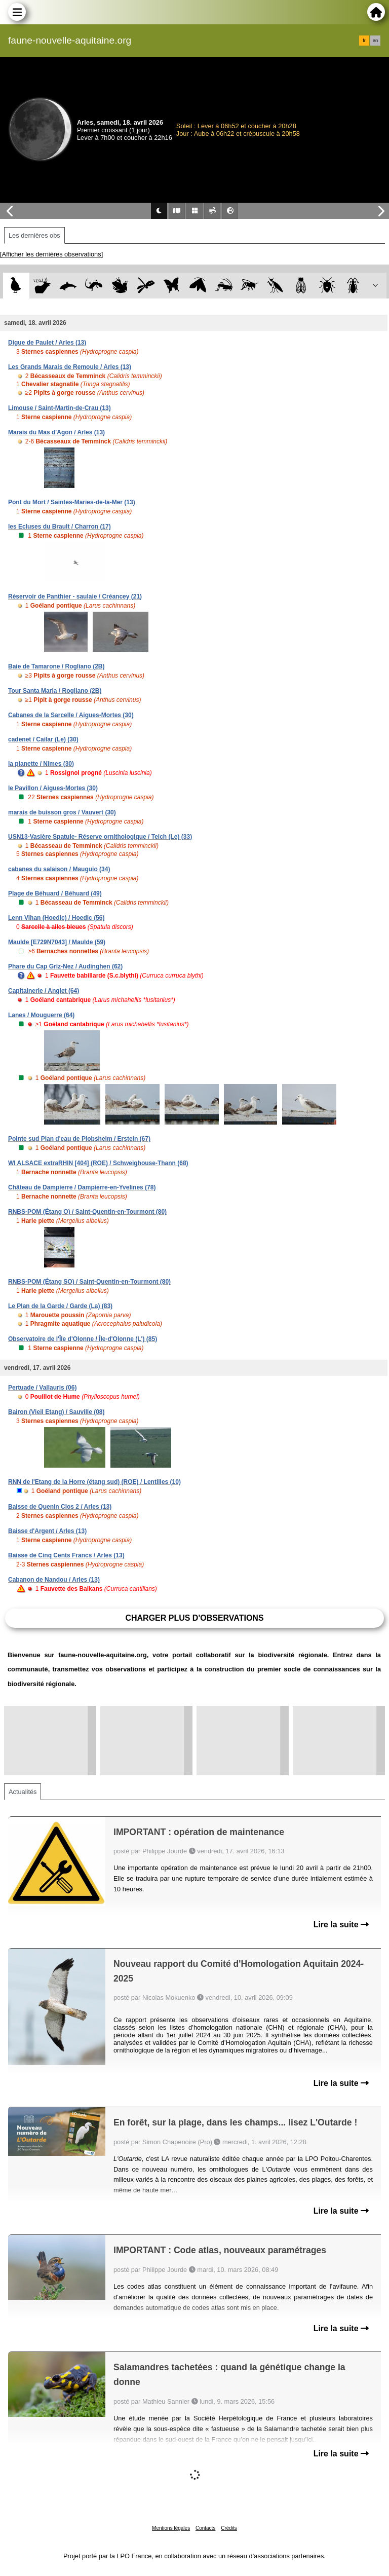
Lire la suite (341, 1924)
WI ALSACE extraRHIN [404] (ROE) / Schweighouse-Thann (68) (98, 1163)
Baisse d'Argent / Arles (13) (47, 1531)
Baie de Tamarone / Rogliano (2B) (56, 666)
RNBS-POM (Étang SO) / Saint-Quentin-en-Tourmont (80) (89, 1281)
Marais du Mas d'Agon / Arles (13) (56, 432)
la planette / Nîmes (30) (41, 763)
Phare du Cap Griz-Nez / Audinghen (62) (65, 966)
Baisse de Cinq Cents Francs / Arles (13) (66, 1555)
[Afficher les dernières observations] (51, 254)
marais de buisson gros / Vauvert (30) (62, 812)
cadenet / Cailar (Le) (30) (43, 739)
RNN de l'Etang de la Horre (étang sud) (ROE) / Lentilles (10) (94, 1481)
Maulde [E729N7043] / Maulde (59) (56, 942)
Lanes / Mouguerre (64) (41, 1015)
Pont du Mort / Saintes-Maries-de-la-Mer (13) (71, 502)
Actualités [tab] (22, 1792)
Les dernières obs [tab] (34, 235)
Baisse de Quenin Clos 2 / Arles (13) (59, 1506)
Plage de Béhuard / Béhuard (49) (55, 893)
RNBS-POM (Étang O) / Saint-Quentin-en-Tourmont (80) (87, 1211)
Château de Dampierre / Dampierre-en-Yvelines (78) (81, 1187)
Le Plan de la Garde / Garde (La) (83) (60, 1306)
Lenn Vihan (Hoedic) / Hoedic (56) (56, 917)
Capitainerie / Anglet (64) (43, 990)
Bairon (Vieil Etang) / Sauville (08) (56, 1411)
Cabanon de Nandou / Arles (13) (54, 1579)
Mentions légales (171, 2528)
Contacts (205, 2528)
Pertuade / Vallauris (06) (42, 1387)
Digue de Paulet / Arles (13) (47, 342)
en (375, 40)
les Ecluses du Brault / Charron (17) (59, 526)
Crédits (229, 2528)
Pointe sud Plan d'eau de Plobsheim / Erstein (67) (79, 1138)
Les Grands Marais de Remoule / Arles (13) (69, 366)
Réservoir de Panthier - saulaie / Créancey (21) (75, 596)
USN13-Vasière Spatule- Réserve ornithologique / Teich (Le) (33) (100, 836)
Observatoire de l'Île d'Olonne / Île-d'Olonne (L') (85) (82, 1338)
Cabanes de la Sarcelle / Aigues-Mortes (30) (71, 715)
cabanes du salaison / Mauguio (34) (59, 869)
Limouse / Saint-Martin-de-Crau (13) (59, 408)
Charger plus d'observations (194, 1618)
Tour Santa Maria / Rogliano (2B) (54, 690)
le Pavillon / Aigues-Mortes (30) (53, 788)
